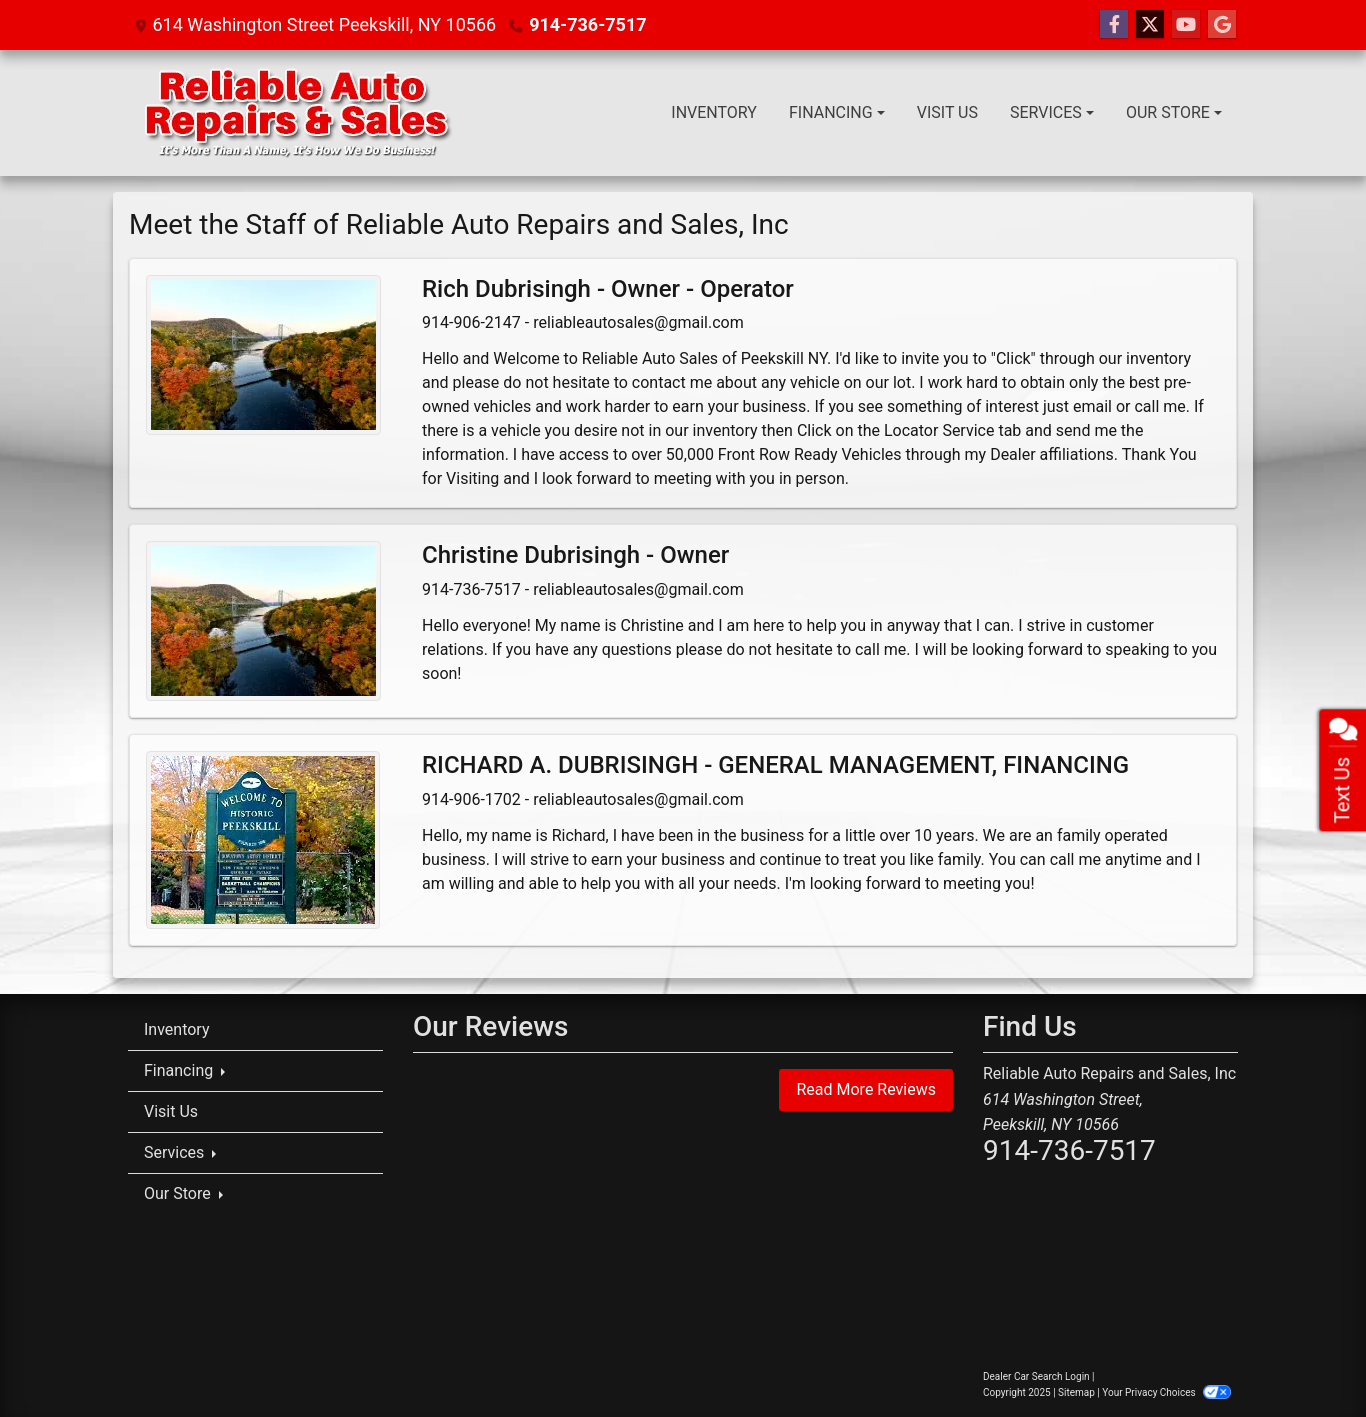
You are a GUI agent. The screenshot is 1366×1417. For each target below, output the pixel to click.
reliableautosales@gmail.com (638, 322)
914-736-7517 (587, 24)
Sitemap (1076, 1392)
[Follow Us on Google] (1222, 25)
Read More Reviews (866, 1089)
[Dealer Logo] (297, 113)
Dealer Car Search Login (1036, 1376)
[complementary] (1306, 1357)
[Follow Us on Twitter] (1150, 25)
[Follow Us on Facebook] (1114, 25)
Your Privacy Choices (1166, 1392)
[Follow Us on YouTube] (1186, 25)
